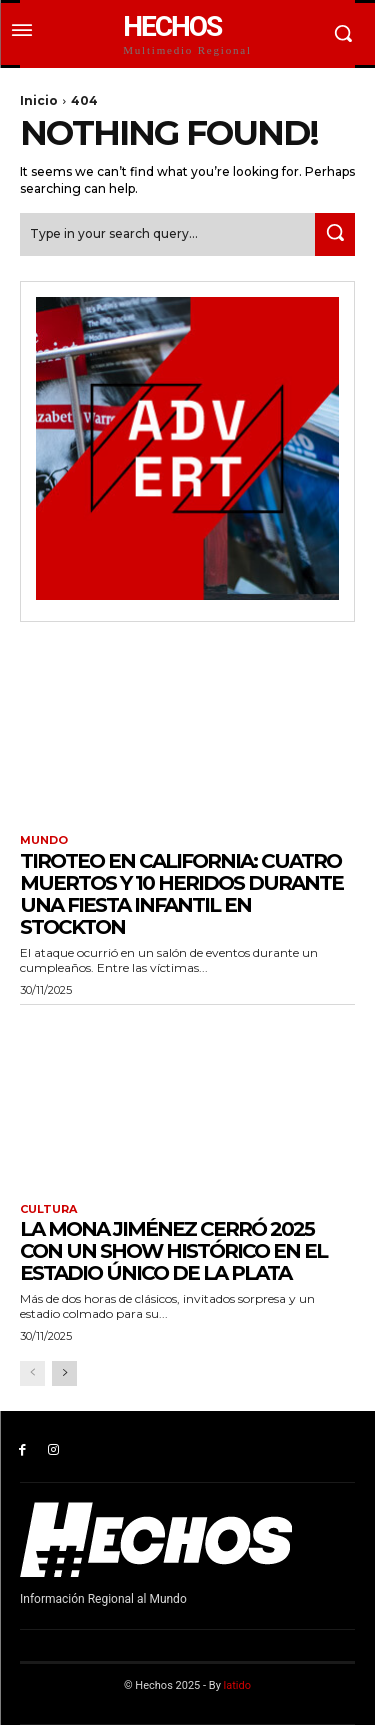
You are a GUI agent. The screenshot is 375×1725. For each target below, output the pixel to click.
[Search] (335, 234)
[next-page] (64, 1373)
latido (237, 1685)
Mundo (44, 840)
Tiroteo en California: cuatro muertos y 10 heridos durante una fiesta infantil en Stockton (181, 894)
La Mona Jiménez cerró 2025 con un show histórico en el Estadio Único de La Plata (173, 1251)
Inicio (39, 100)
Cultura (48, 1209)
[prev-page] (32, 1373)
